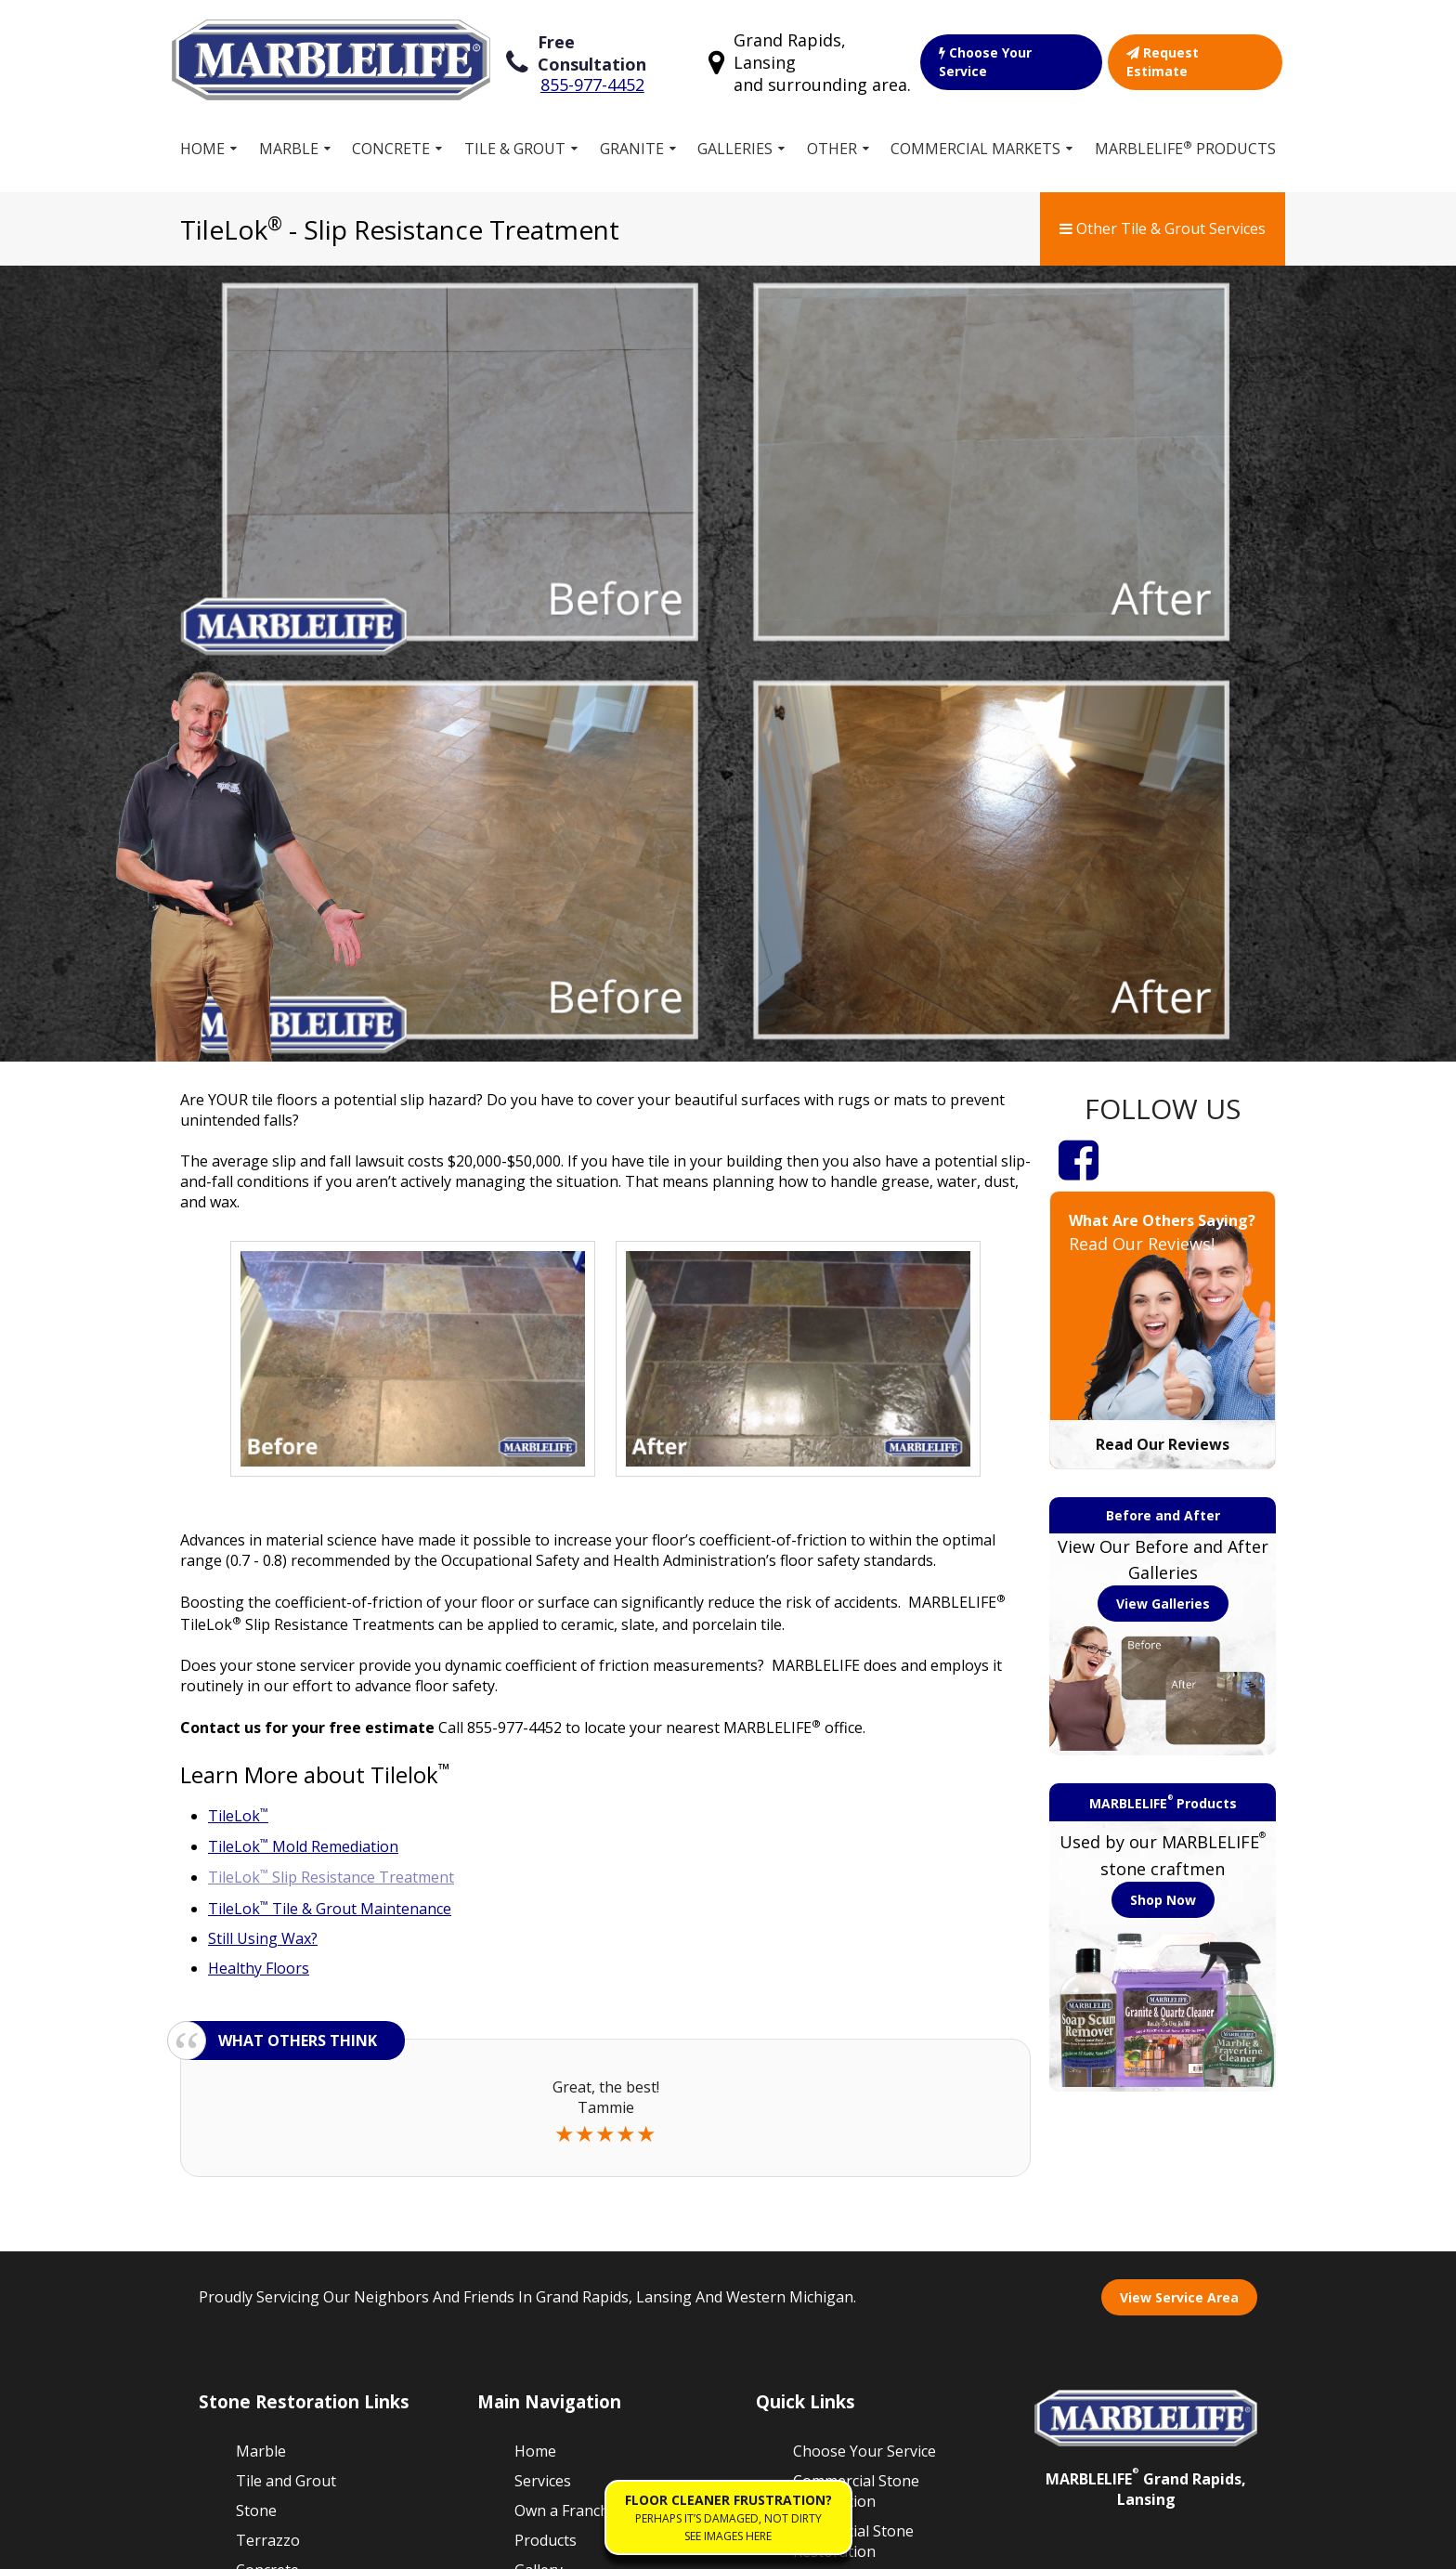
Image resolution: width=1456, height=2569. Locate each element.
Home (202, 138)
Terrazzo (268, 2131)
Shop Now (1163, 1491)
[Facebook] (1078, 750)
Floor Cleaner (840, 2254)
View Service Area (1179, 1888)
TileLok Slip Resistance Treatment (331, 1469)
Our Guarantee (845, 2172)
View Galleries (1163, 1195)
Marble (288, 138)
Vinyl (252, 2220)
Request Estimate (1195, 57)
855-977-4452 (592, 69)
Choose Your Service (1011, 57)
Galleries (735, 138)
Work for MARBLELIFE (841, 2213)
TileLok (238, 1407)
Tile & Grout (515, 138)
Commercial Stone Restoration (856, 2082)
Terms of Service (331, 2545)
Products (545, 2131)
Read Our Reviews (1162, 1035)
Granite (632, 138)
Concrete (391, 138)
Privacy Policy (452, 2545)
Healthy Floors (258, 1559)
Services (542, 2072)
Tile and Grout (286, 2072)
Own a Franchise (571, 2102)
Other (832, 138)
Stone (256, 2102)
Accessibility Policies (582, 2545)
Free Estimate (561, 2191)
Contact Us (831, 2284)
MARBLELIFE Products (1185, 138)
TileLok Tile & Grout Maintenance (329, 1500)
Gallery (538, 2161)
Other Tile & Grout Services (1163, 218)
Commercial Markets (975, 138)
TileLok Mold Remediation (303, 1438)
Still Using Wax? (263, 1529)
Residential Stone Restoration (853, 2132)
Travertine (273, 2250)
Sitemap (229, 2545)
